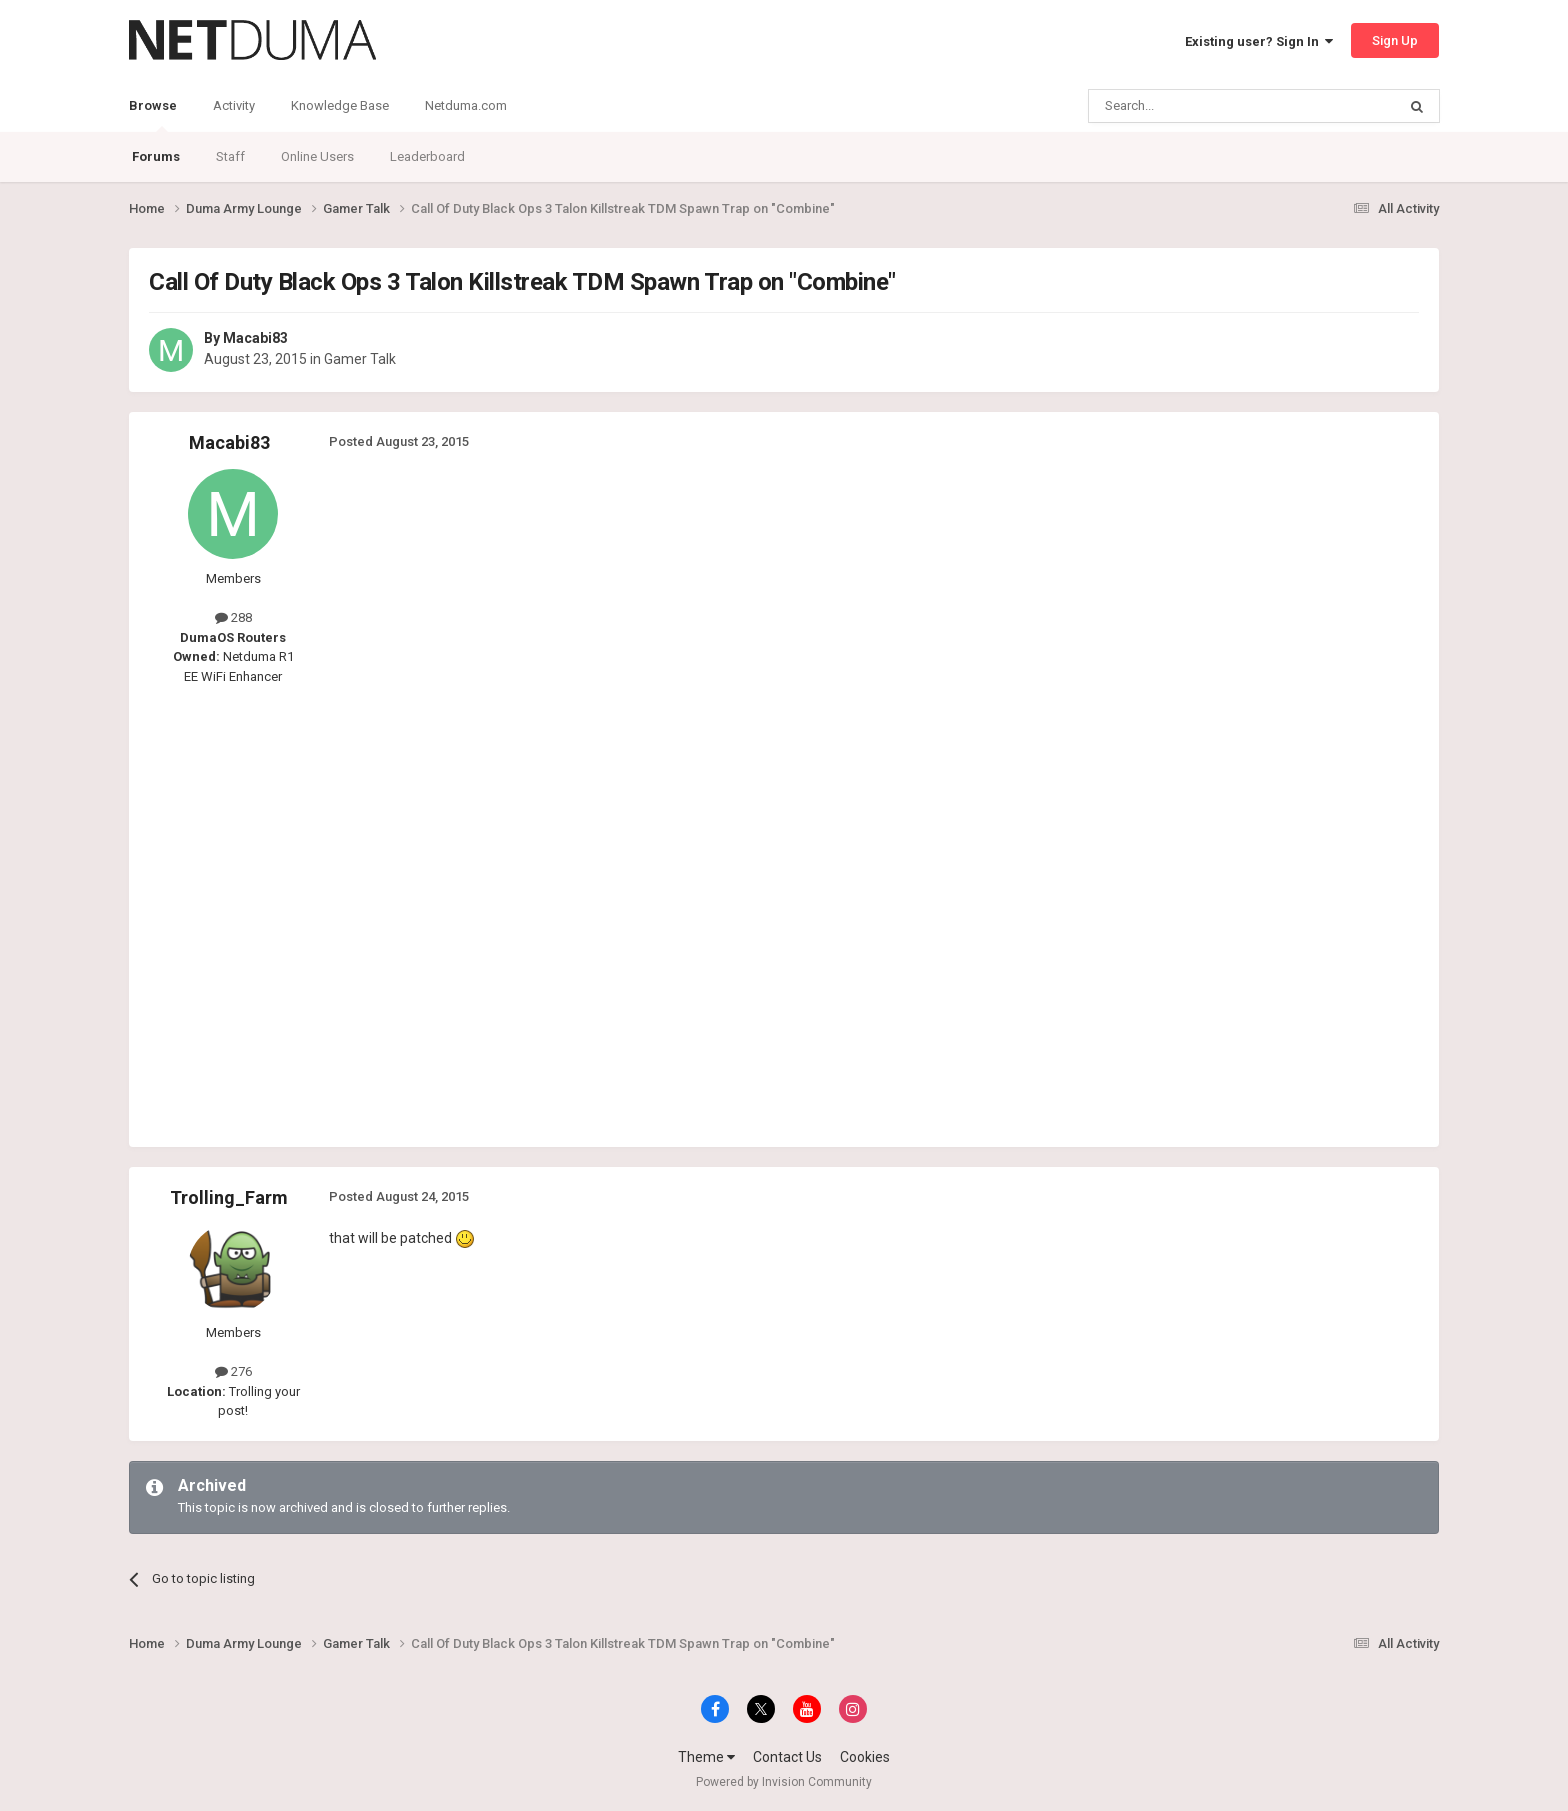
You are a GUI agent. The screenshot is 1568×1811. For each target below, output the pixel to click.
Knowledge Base (340, 105)
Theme (706, 1757)
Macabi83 (255, 338)
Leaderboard (427, 156)
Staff (230, 156)
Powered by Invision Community (784, 1782)
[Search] (1194, 106)
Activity (234, 105)
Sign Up (1395, 40)
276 (233, 1371)
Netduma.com (466, 105)
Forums (156, 156)
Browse (153, 115)
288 (233, 617)
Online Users (317, 156)
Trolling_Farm (229, 1197)
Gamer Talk (360, 359)
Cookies (865, 1757)
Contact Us (787, 1757)
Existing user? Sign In (1259, 41)
